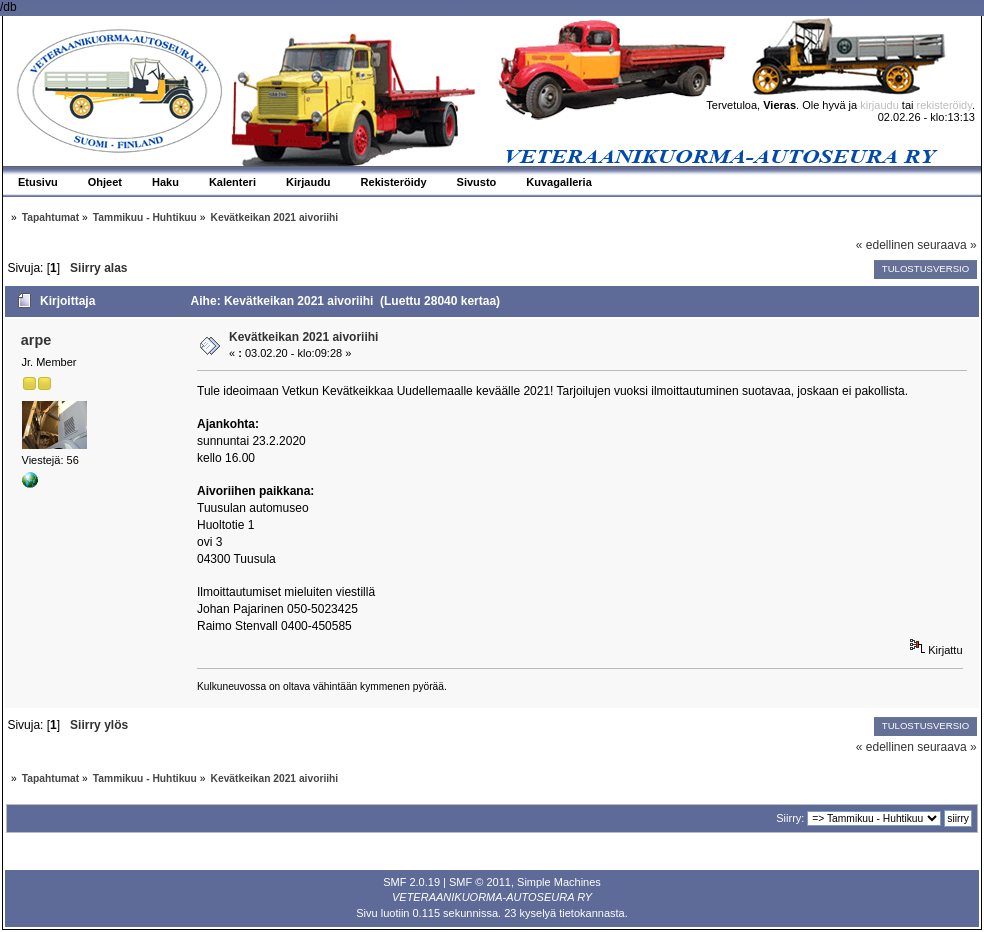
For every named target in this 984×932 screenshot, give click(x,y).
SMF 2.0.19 (411, 882)
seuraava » (946, 245)
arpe (36, 340)
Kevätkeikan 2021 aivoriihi (303, 337)
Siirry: (790, 818)
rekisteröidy (944, 105)
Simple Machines (559, 882)
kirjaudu (879, 105)
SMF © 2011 (480, 882)
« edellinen (885, 245)
